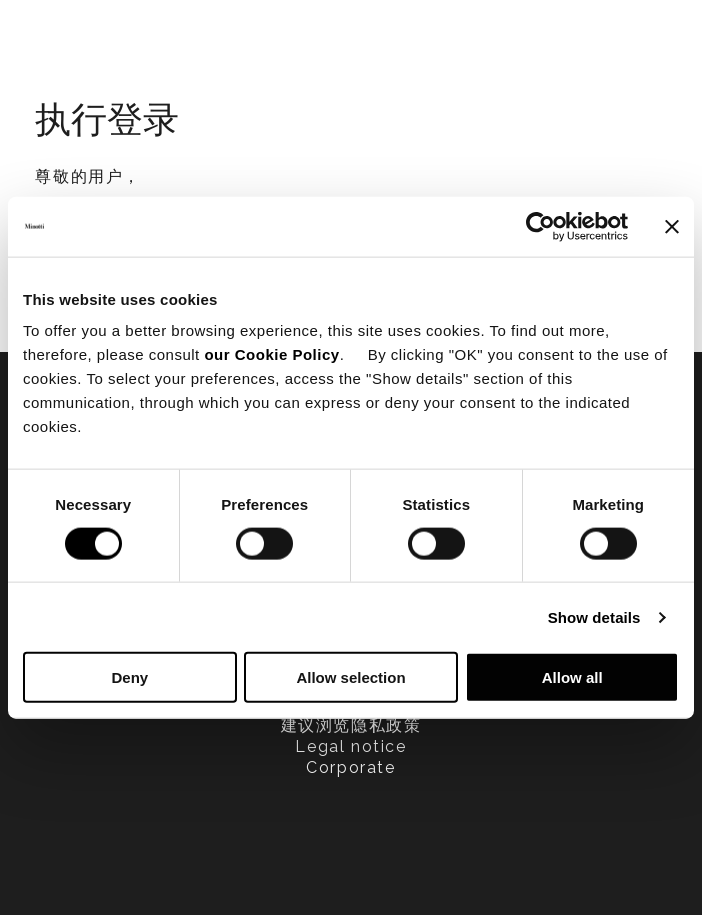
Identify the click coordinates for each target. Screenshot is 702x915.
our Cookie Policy (271, 354)
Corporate (350, 767)
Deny (129, 677)
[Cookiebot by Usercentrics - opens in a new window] (540, 226)
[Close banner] (672, 226)
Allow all (572, 677)
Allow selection (350, 677)
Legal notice (350, 746)
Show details (594, 616)
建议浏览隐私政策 (351, 725)
